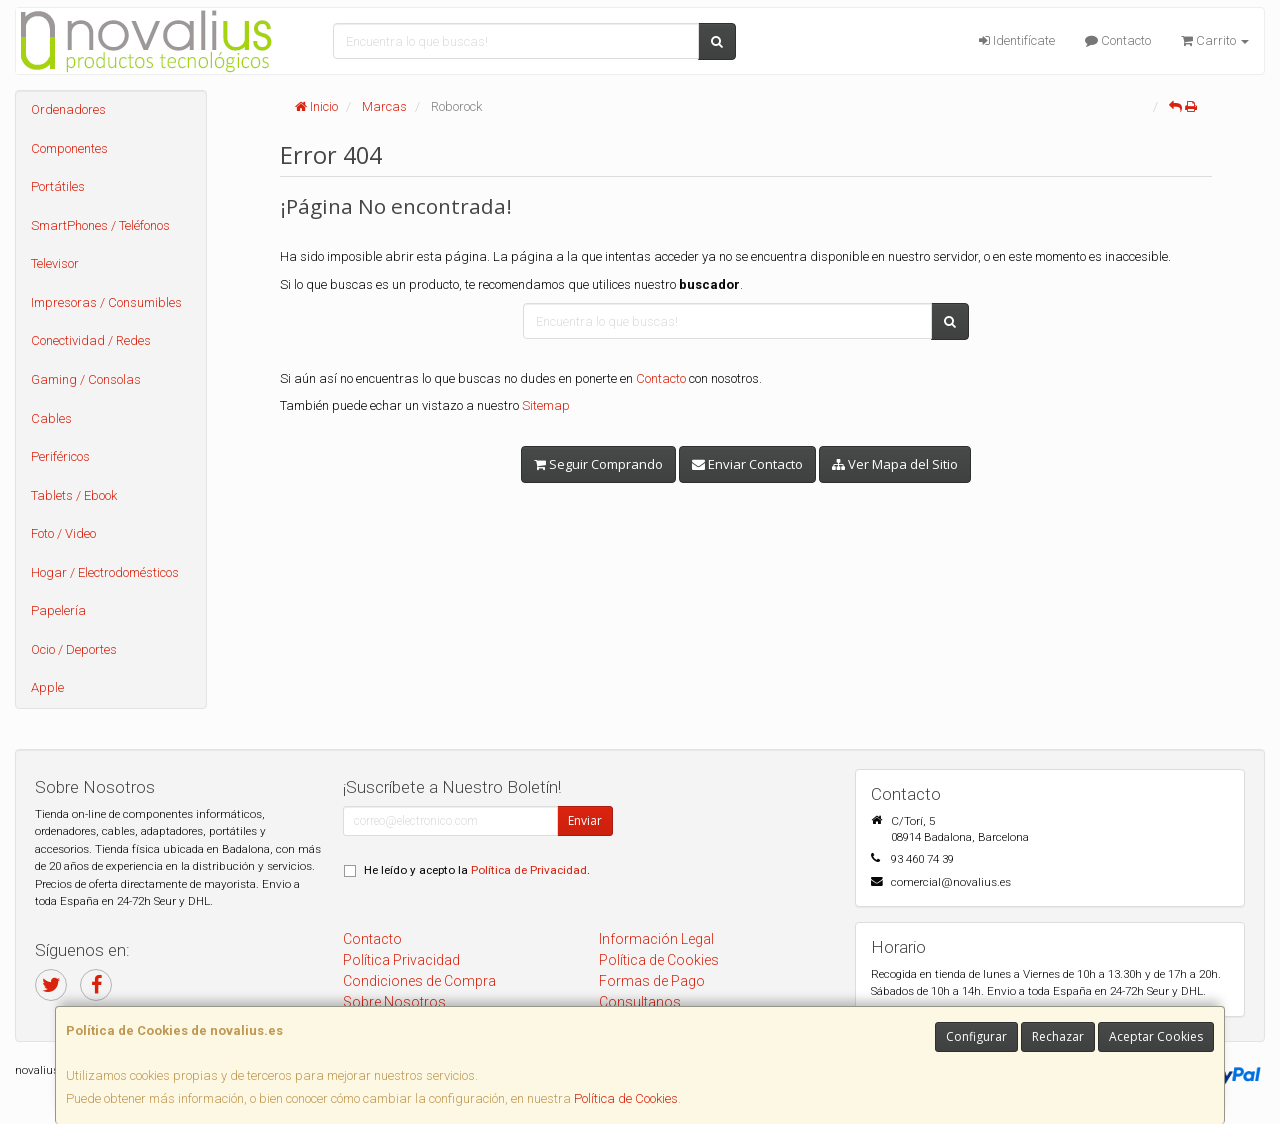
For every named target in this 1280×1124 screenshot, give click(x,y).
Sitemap (546, 405)
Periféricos (60, 456)
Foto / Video (63, 533)
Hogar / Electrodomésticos (105, 572)
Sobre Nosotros (394, 1002)
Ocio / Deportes (74, 649)
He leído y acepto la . (477, 870)
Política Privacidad (401, 960)
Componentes (69, 148)
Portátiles (58, 186)
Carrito (1215, 40)
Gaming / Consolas (86, 379)
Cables (51, 418)
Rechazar (1058, 1036)
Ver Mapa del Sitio (895, 464)
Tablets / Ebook (74, 495)
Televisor (55, 263)
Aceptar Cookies (1156, 1036)
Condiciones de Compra (419, 981)
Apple (47, 687)
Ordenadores (68, 109)
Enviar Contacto (747, 464)
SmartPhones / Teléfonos (100, 225)
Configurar (976, 1036)
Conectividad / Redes (91, 340)
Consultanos (640, 1002)
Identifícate (1017, 40)
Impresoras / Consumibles (106, 302)
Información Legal (656, 939)
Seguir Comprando (598, 464)
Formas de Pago (652, 981)
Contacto (1118, 40)
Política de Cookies (626, 1098)
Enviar (585, 820)
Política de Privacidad (529, 870)
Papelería (58, 610)
